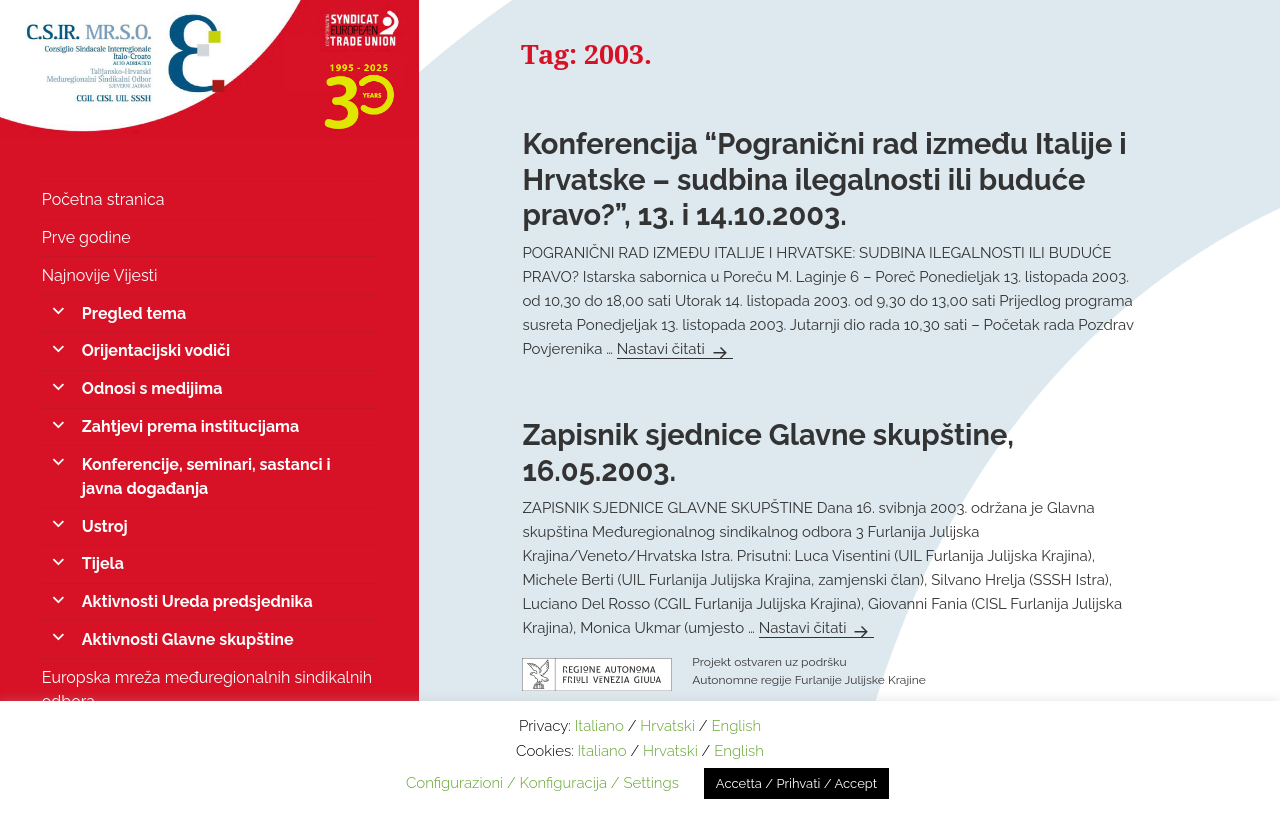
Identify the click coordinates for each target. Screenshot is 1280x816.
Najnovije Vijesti (100, 275)
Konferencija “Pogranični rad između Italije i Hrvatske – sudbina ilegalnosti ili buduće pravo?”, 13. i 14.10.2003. (824, 179)
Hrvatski (667, 726)
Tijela (103, 563)
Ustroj (105, 526)
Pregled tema (134, 313)
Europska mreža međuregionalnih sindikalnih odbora (207, 689)
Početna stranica (103, 199)
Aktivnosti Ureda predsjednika (197, 601)
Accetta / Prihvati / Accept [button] (796, 783)
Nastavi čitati (675, 349)
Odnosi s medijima (152, 388)
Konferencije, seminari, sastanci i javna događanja (206, 476)
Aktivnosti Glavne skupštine (188, 639)
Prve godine (86, 237)
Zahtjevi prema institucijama (190, 426)
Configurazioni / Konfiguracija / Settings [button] (542, 783)
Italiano (599, 726)
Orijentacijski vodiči (156, 350)
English (736, 726)
